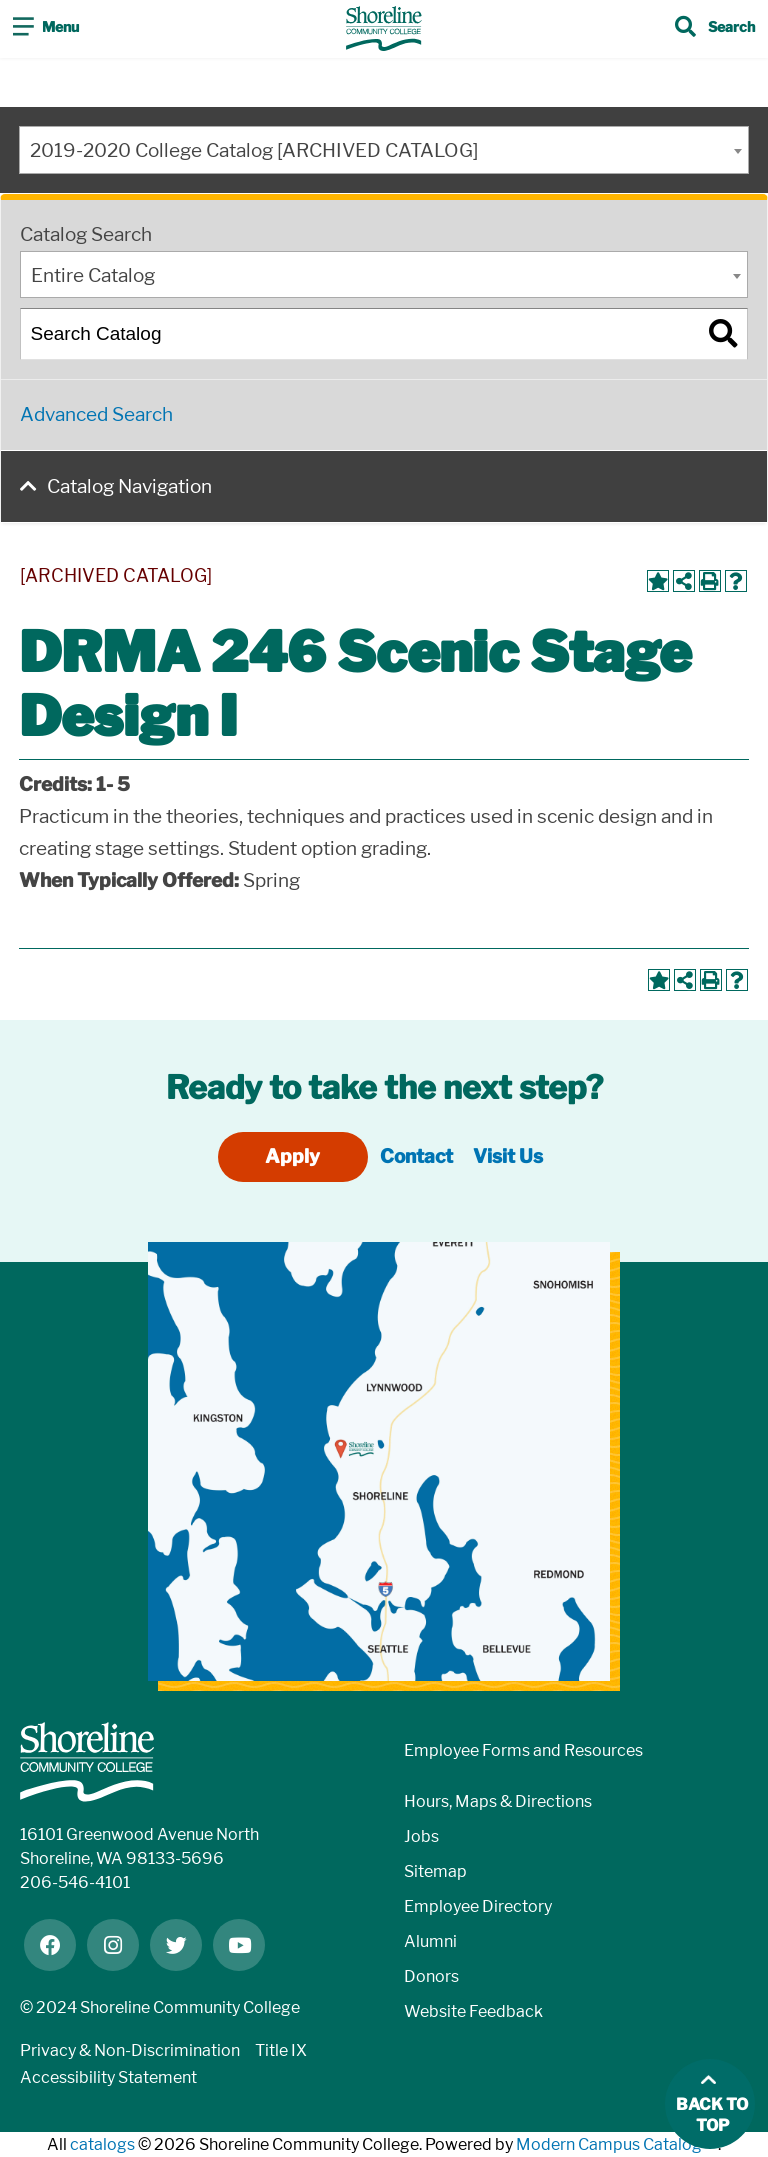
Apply (292, 1156)
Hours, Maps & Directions (498, 1801)
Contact (416, 1156)
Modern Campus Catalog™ (617, 2144)
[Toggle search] (715, 29)
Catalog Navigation (129, 486)
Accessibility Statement (108, 2077)
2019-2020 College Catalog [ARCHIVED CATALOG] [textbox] (254, 150)
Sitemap (435, 1871)
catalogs (102, 2144)
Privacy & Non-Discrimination (130, 2050)
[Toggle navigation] (46, 29)
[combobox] (384, 150)
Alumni (430, 1941)
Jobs (421, 1836)
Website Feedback (473, 2011)
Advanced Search (96, 414)
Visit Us (508, 1156)
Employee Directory (478, 1906)
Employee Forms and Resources (523, 1750)
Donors (431, 1976)
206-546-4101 (75, 1882)
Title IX (281, 2050)
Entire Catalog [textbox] (93, 275)
